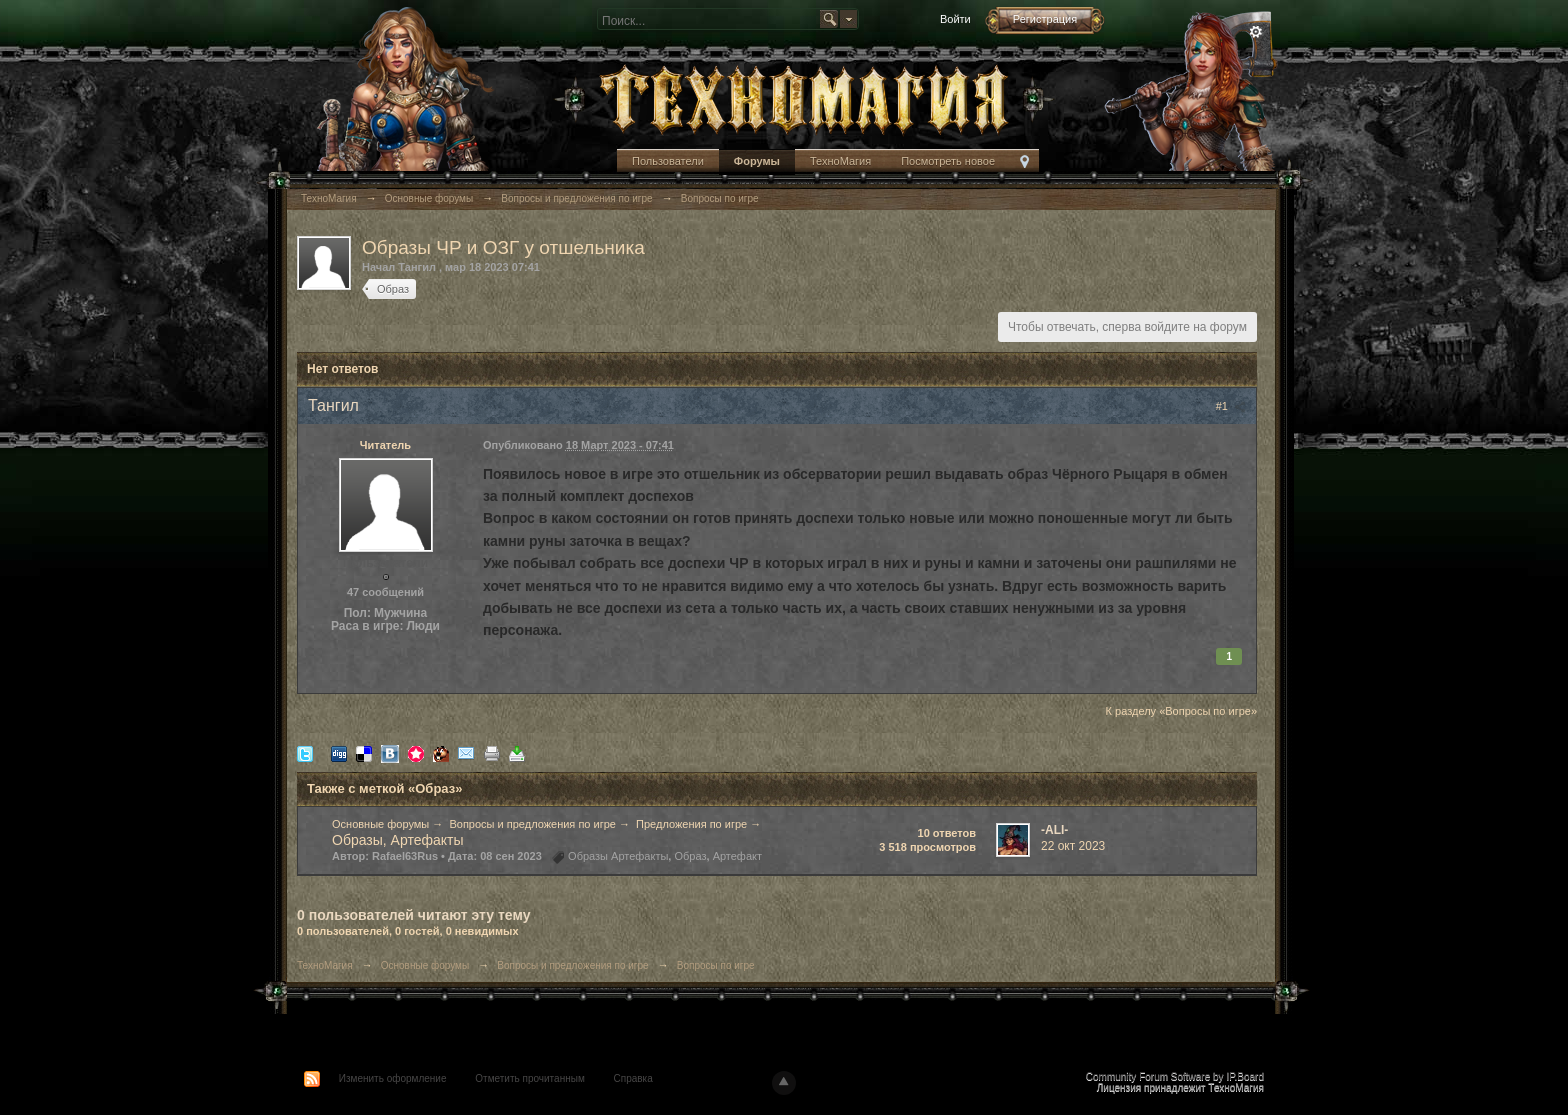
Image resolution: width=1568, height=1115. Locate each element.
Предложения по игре (691, 824)
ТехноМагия (840, 161)
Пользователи (668, 161)
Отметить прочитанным (529, 1078)
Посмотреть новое (948, 161)
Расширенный (1256, 32)
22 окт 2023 (1073, 846)
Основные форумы (380, 824)
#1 (1231, 406)
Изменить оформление (393, 1078)
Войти (955, 19)
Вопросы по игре (716, 965)
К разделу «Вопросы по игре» (1181, 711)
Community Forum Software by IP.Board (1175, 1076)
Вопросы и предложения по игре (532, 824)
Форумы (757, 161)
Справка (633, 1078)
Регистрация (1045, 19)
